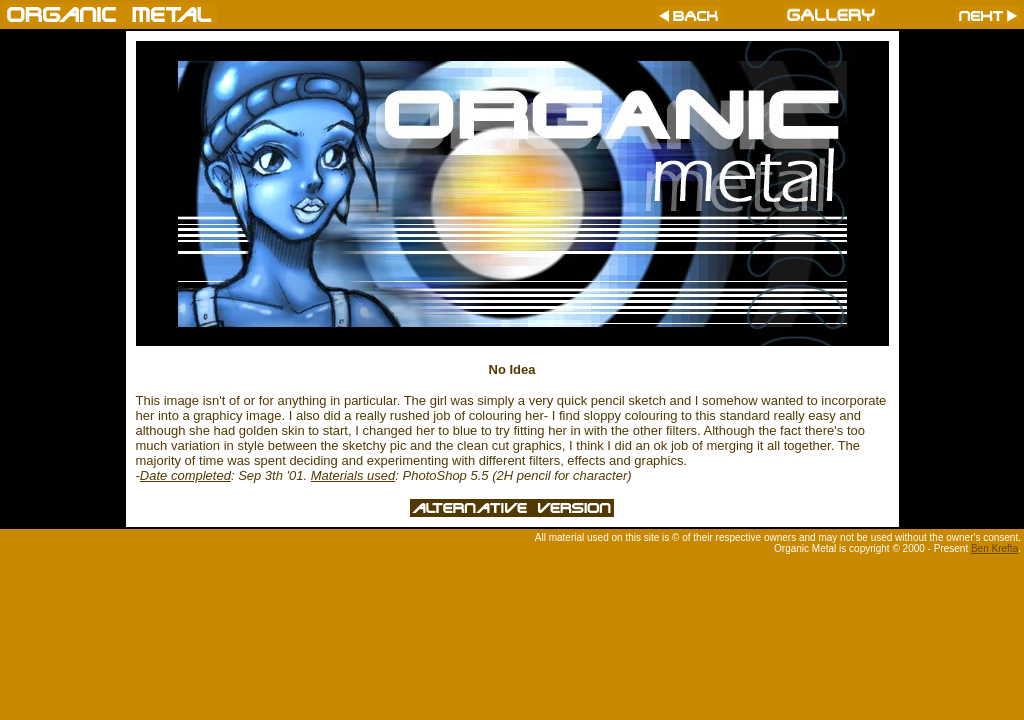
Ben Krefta (994, 548)
